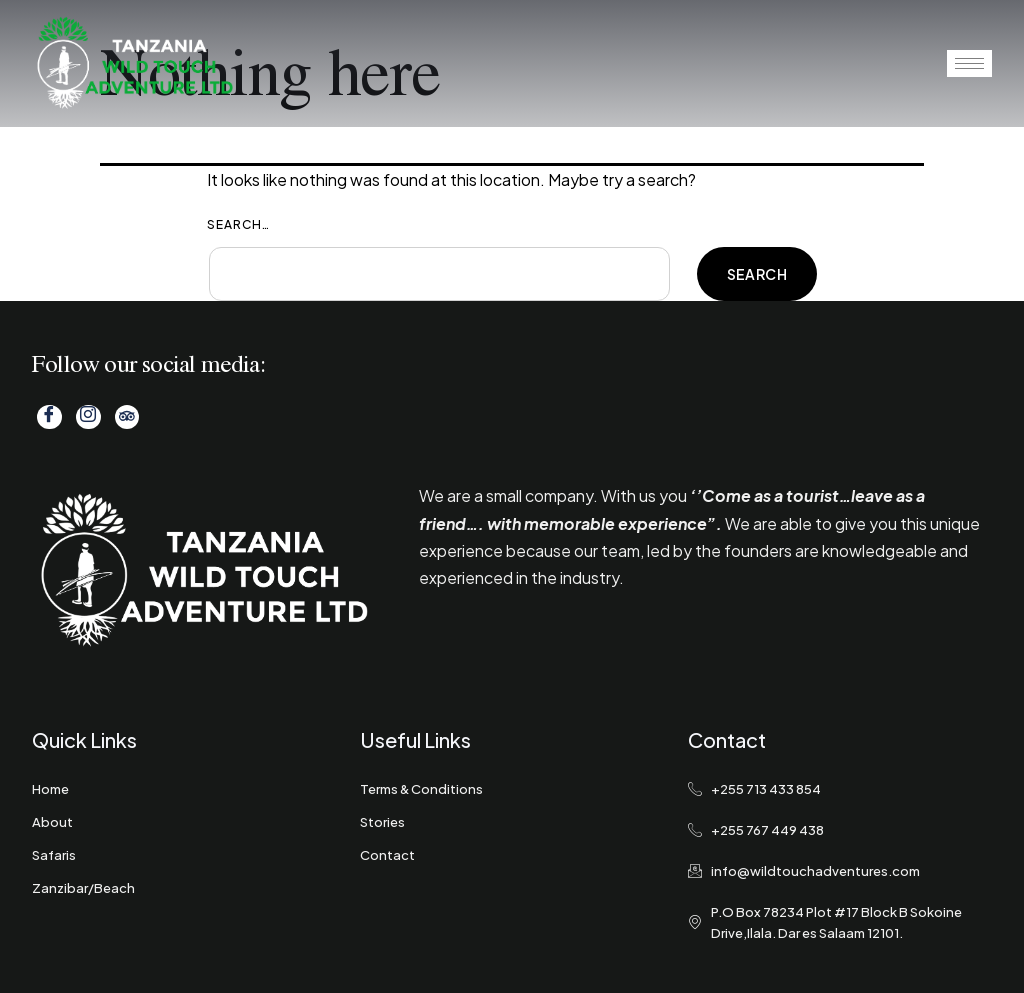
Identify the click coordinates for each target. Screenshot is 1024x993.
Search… (238, 224)
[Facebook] (49, 417)
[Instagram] (87, 417)
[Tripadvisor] (125, 417)
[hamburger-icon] (969, 63)
